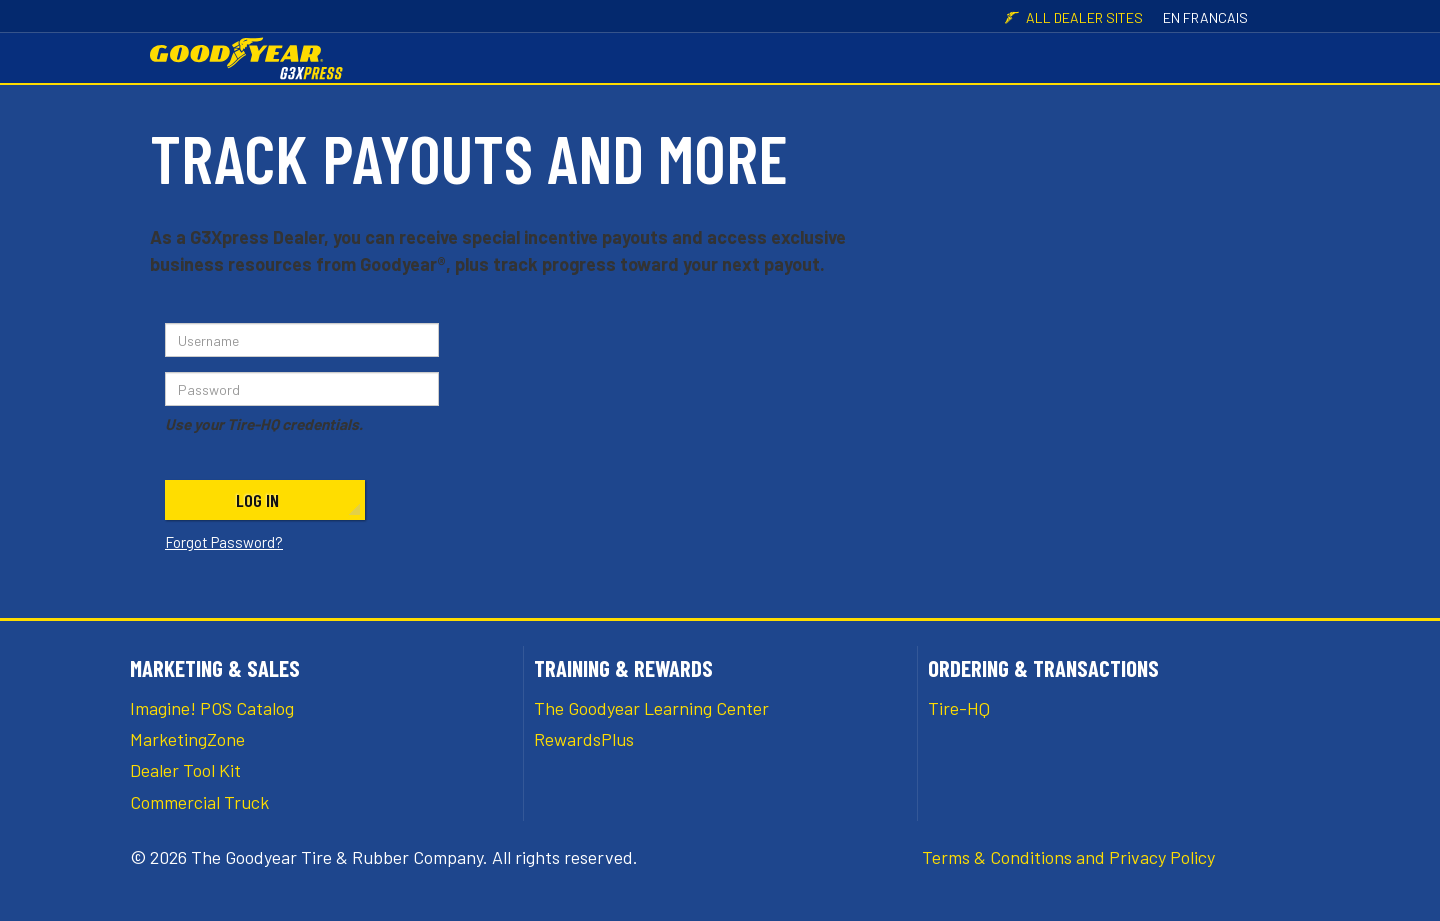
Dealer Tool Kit (185, 770)
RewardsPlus (584, 739)
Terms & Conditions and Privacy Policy (1068, 857)
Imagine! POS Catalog (212, 708)
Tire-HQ (959, 708)
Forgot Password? (224, 542)
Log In (257, 500)
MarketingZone (187, 739)
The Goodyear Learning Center (651, 708)
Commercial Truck (199, 802)
